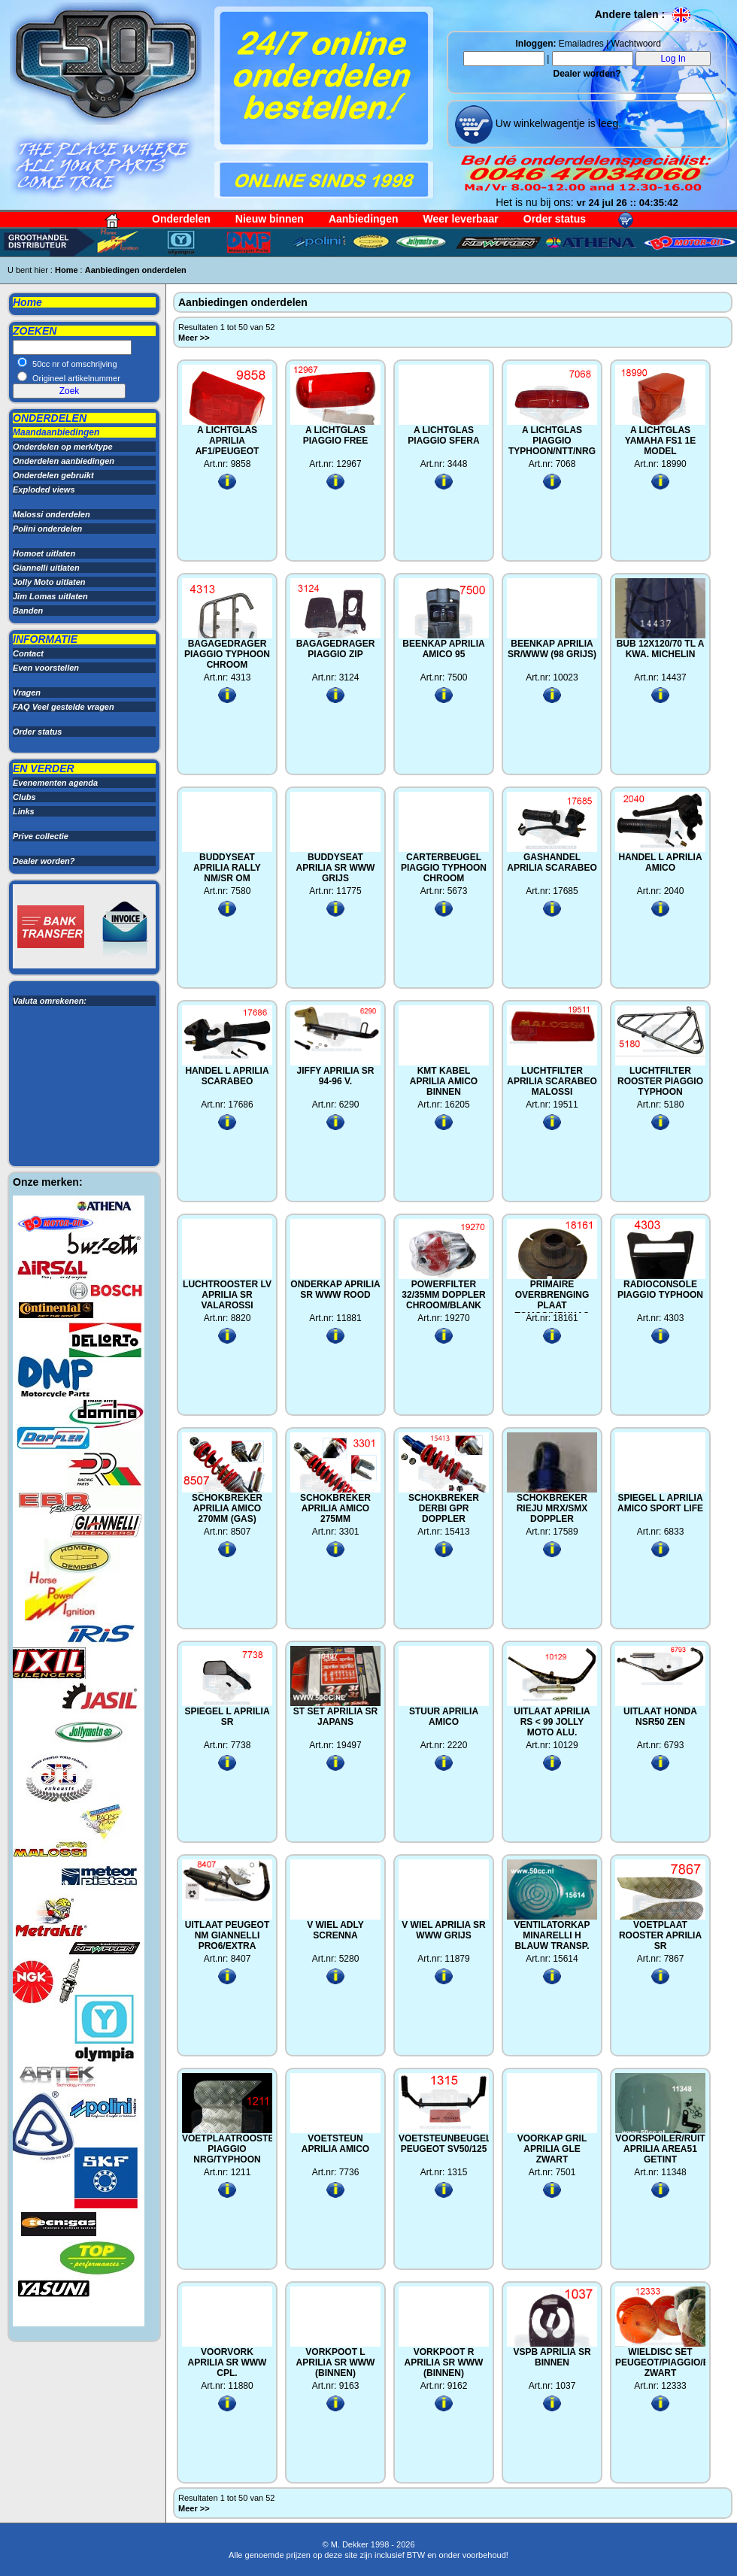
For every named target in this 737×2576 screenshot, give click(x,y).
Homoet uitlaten (44, 553)
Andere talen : (643, 14)
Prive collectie (40, 836)
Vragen (27, 692)
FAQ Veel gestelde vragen (63, 706)
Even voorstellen (46, 667)
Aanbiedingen (364, 219)
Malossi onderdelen (51, 514)
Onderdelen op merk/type (63, 446)
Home (66, 269)
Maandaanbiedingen (56, 432)
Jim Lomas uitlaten (50, 596)
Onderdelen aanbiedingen (63, 460)
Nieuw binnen (269, 219)
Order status (554, 219)
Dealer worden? (586, 73)
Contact (28, 653)
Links (24, 811)
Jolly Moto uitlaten (49, 581)
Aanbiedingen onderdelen (136, 269)
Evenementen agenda (55, 782)
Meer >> (195, 337)
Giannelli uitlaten (46, 567)
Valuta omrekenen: (49, 1000)
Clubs (24, 797)
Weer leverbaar (461, 219)
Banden (28, 610)
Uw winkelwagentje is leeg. (557, 123)
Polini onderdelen (47, 528)
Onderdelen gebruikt (53, 475)
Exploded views (44, 489)
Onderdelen (181, 219)
